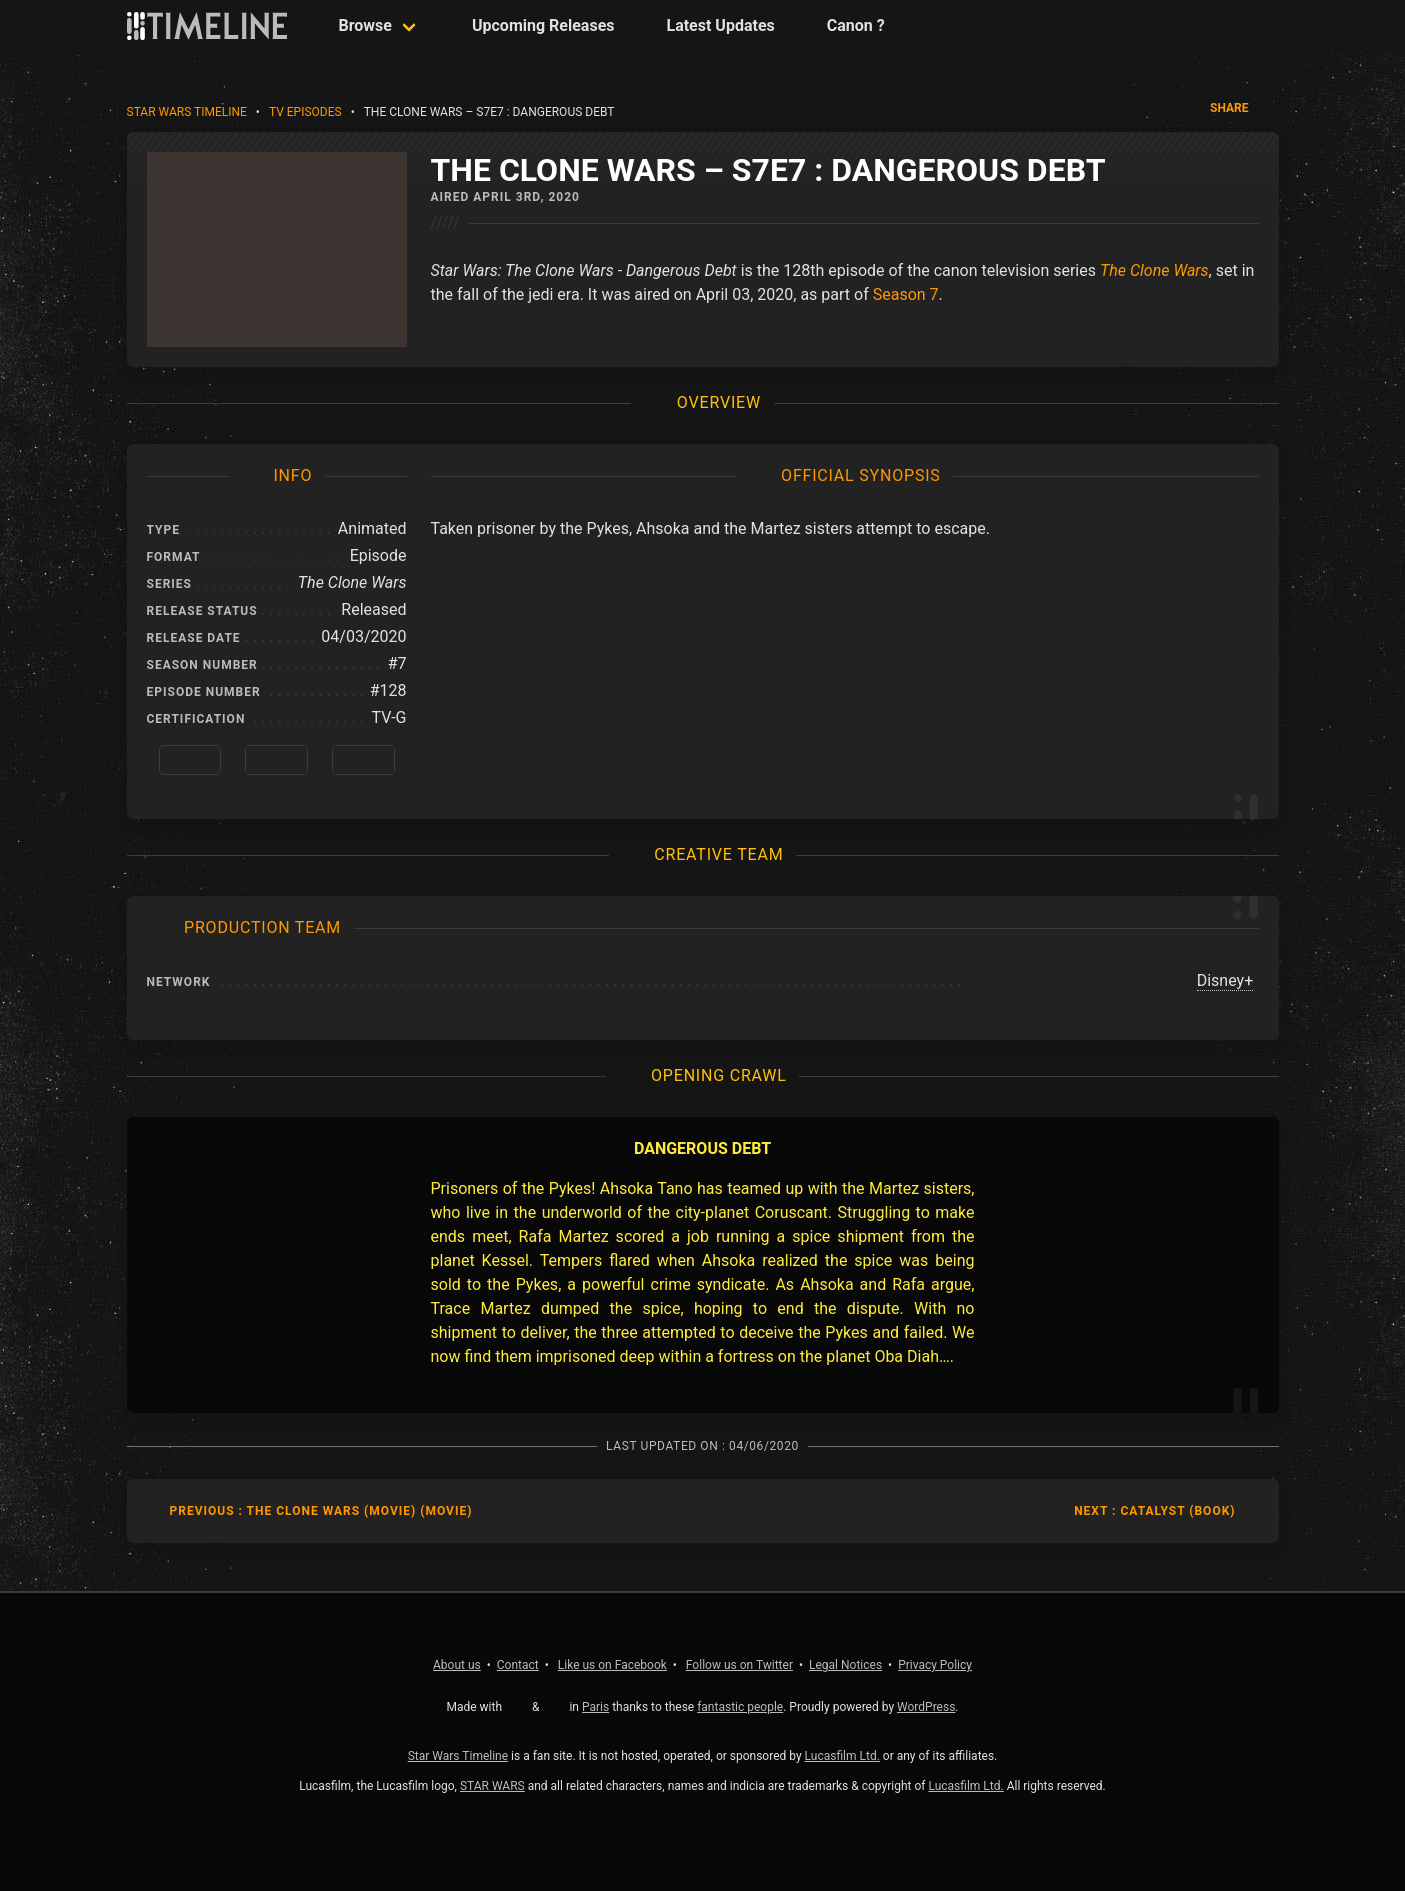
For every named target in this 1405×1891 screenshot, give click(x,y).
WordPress (926, 1707)
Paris (595, 1707)
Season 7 (906, 294)
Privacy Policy (935, 1665)
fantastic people (740, 1707)
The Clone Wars (1154, 270)
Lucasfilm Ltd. (842, 1756)
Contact (518, 1665)
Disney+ (1225, 980)
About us (457, 1665)
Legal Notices (845, 1665)
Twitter (739, 1665)
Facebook (612, 1665)
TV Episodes (305, 112)
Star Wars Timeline (187, 112)
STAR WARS (492, 1786)
